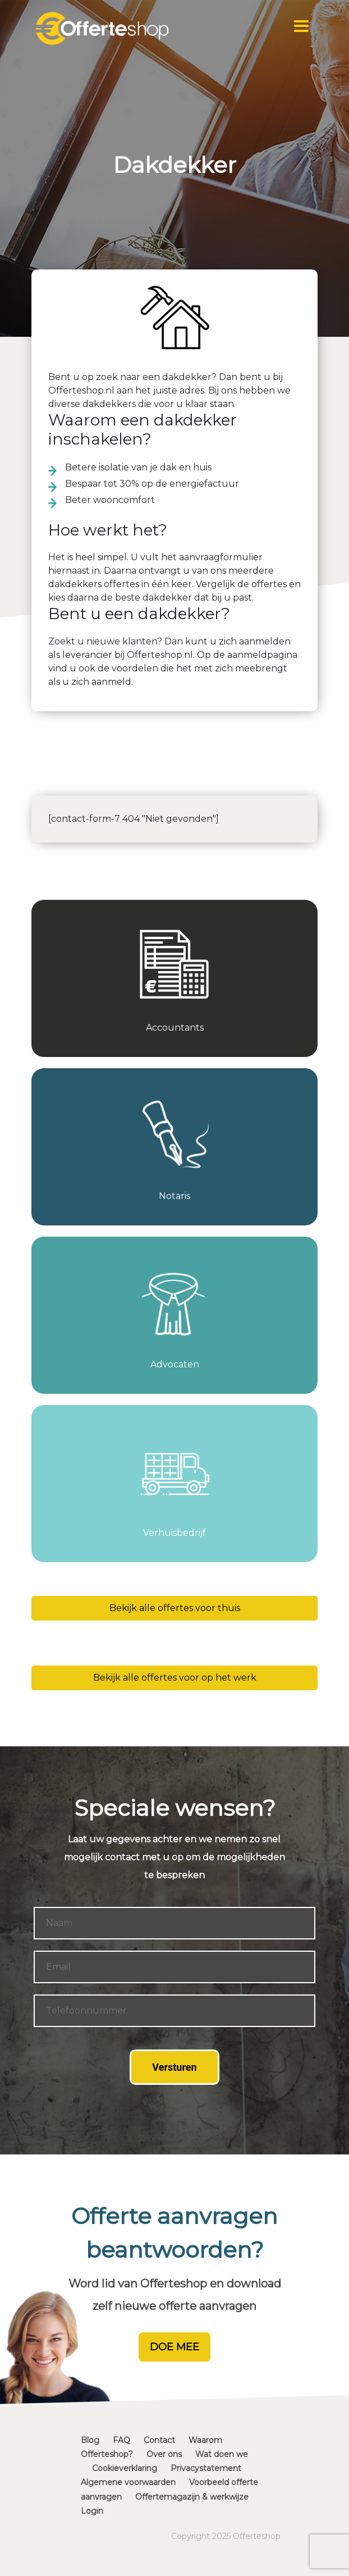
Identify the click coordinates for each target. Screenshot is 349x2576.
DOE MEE (174, 2347)
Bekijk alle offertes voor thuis (174, 1608)
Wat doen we (221, 2454)
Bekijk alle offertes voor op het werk (174, 1677)
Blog (90, 2440)
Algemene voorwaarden (128, 2482)
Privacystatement (206, 2468)
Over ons (164, 2454)
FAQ (121, 2440)
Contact (159, 2440)
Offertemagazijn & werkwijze (192, 2497)
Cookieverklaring (124, 2468)
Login (92, 2511)
